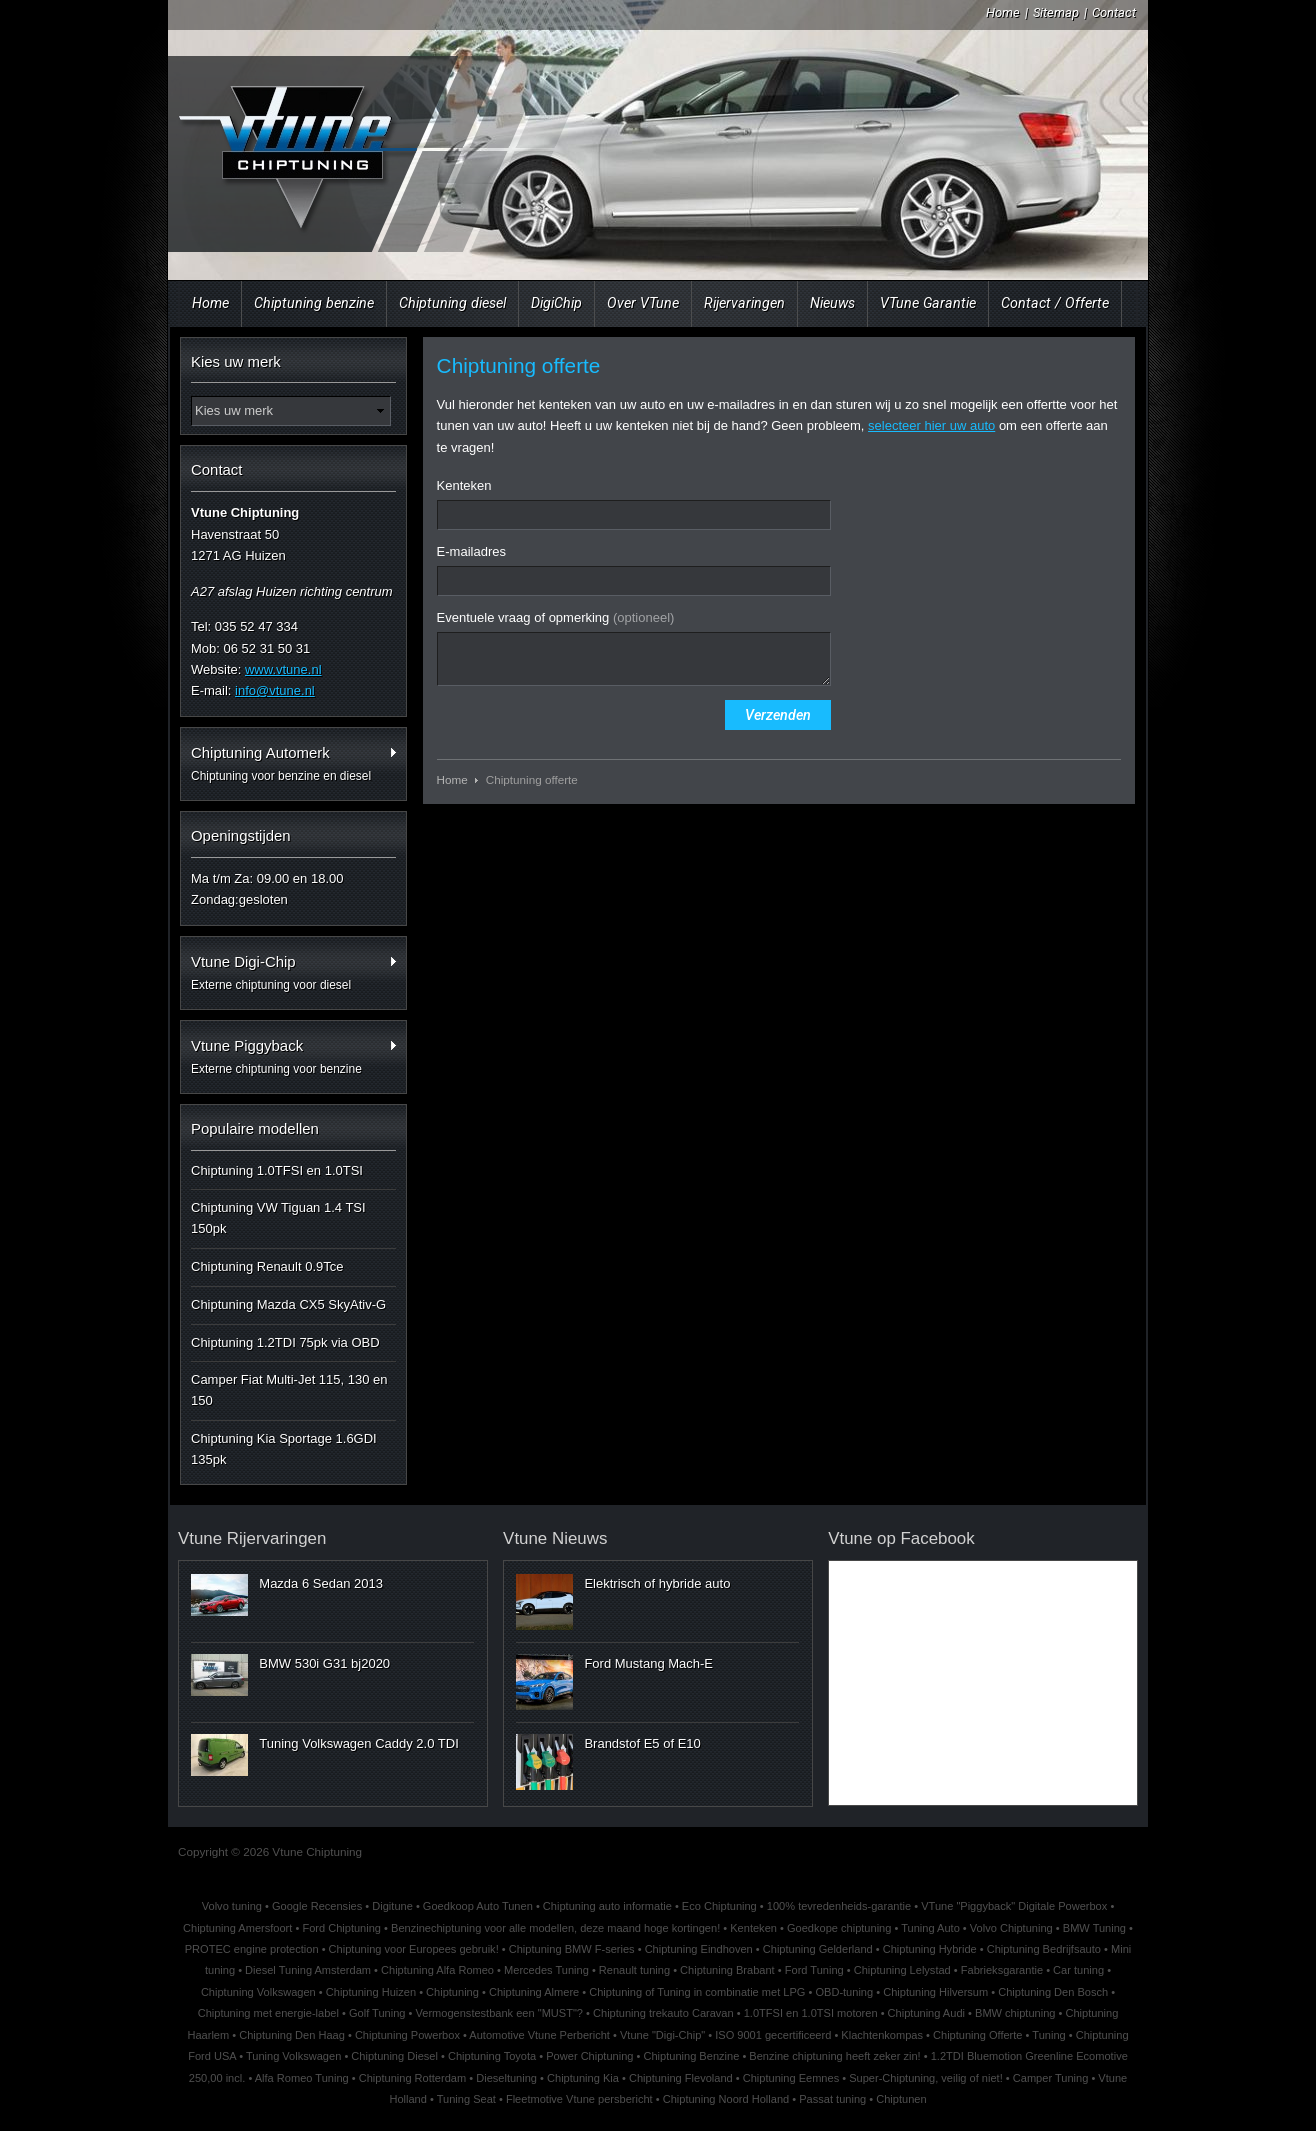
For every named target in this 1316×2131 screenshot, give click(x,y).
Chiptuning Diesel (394, 2056)
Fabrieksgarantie (1002, 1970)
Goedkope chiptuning (839, 1928)
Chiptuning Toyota (492, 2056)
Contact (1114, 12)
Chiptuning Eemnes (791, 2078)
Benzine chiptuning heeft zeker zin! (834, 2056)
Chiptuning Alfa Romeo (437, 1970)
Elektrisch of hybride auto (657, 1583)
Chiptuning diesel (452, 303)
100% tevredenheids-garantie (839, 1906)
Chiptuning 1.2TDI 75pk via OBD (285, 1342)
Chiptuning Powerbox (407, 2035)
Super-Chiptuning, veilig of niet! (926, 2078)
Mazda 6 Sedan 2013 (321, 1583)
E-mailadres (471, 551)
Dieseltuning (506, 2078)
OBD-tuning (844, 1992)
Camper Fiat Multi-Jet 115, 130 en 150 (289, 1390)
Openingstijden (241, 835)
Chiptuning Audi (926, 2013)
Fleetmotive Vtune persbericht (579, 2099)
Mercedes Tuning (546, 1970)
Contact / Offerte (1055, 303)
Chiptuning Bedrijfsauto (1044, 1949)
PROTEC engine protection (252, 1949)
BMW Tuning (1094, 1928)
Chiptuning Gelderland (818, 1949)
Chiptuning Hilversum (935, 1992)
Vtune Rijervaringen (252, 1538)
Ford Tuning (814, 1970)
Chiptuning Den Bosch (1053, 1992)
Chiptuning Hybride (930, 1949)
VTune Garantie (928, 303)
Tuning (1048, 2035)
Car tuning (1078, 1970)
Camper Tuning (1051, 2078)
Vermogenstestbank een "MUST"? (500, 2013)
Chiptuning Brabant (727, 1970)
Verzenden (778, 715)
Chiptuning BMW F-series (572, 1949)
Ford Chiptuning (341, 1928)
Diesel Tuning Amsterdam (308, 1970)
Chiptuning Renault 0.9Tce (267, 1266)
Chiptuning (452, 1992)
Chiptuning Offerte (977, 2035)
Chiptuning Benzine (691, 2056)
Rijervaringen (744, 303)
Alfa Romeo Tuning (302, 2078)
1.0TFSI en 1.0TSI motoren (811, 2013)
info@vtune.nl (275, 690)
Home (1003, 12)
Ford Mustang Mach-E (648, 1663)
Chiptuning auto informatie (607, 1906)
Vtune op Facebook (901, 1538)
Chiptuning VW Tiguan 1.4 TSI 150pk (278, 1218)
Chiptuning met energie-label (268, 2013)
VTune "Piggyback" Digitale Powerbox (1014, 1906)
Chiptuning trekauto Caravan (663, 2013)
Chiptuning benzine (314, 303)
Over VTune (643, 303)
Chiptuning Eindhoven (699, 1949)
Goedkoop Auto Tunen (478, 1906)
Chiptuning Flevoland (681, 2078)
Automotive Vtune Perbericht (539, 2035)
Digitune (392, 1906)
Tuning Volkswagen (293, 2056)
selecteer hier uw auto (931, 425)
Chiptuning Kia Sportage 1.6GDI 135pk (284, 1449)
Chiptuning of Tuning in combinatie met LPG (697, 1992)
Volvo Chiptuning (1011, 1928)
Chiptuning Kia (583, 2078)
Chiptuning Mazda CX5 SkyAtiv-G (288, 1304)
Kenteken (464, 485)
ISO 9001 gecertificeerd (773, 2035)
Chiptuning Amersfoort (237, 1928)
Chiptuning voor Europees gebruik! (414, 1949)
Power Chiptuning (589, 2056)
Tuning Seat (466, 2099)
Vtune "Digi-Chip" (662, 2035)
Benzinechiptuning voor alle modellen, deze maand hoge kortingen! (555, 1928)
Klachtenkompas (882, 2035)
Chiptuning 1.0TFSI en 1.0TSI (277, 1170)
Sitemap (1056, 12)
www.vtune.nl (283, 669)
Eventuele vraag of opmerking (556, 617)
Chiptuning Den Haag (292, 2035)
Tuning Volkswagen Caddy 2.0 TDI (358, 1743)
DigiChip (556, 303)
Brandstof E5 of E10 (642, 1743)
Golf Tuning (377, 2013)
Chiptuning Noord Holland (726, 2099)
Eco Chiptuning (719, 1906)
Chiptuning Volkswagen (258, 1992)
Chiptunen (901, 2099)
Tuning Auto (930, 1928)
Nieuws (832, 303)
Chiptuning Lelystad (902, 1970)
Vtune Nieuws (555, 1538)
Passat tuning (832, 2099)
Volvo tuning (232, 1906)
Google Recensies (317, 1906)
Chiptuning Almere (534, 1992)
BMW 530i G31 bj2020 (324, 1663)
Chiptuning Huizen (371, 1992)
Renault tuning (634, 1970)
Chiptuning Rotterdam (412, 2078)
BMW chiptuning (1015, 2013)
